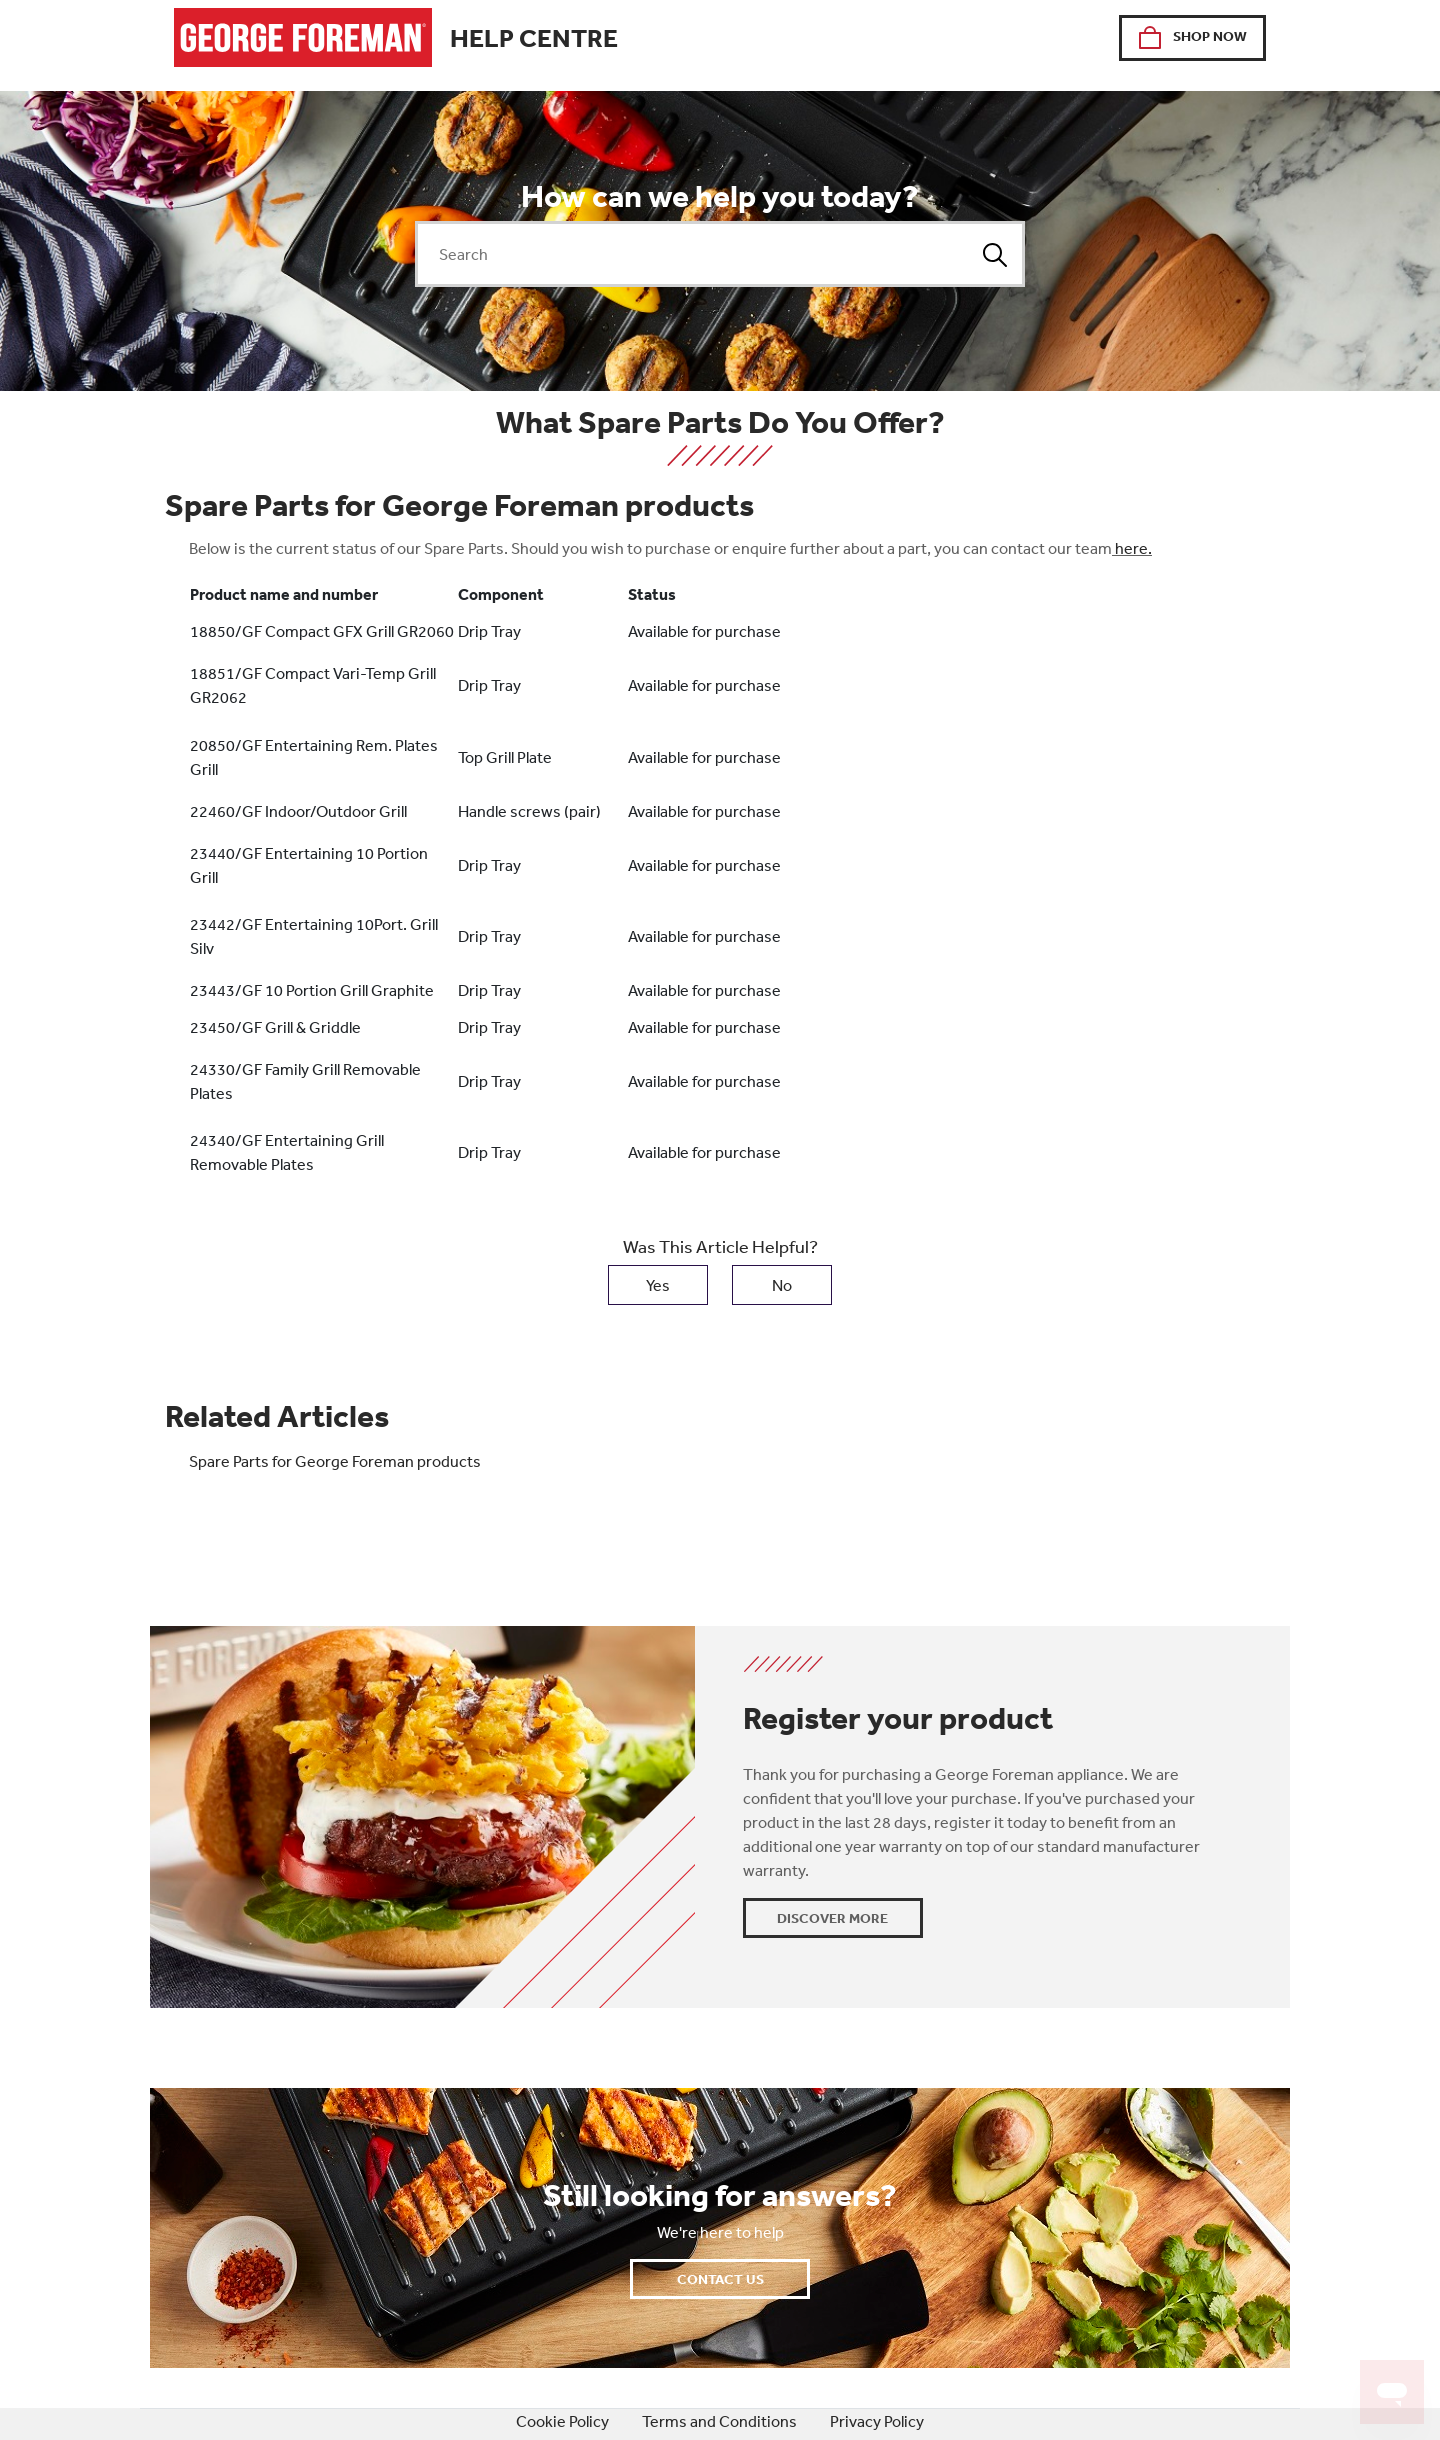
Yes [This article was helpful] (658, 1285)
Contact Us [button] (720, 2279)
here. (1133, 548)
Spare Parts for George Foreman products (335, 1461)
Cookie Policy (562, 2421)
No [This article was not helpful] (782, 1285)
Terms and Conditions (719, 2421)
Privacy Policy (877, 2421)
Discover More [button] (832, 1918)
